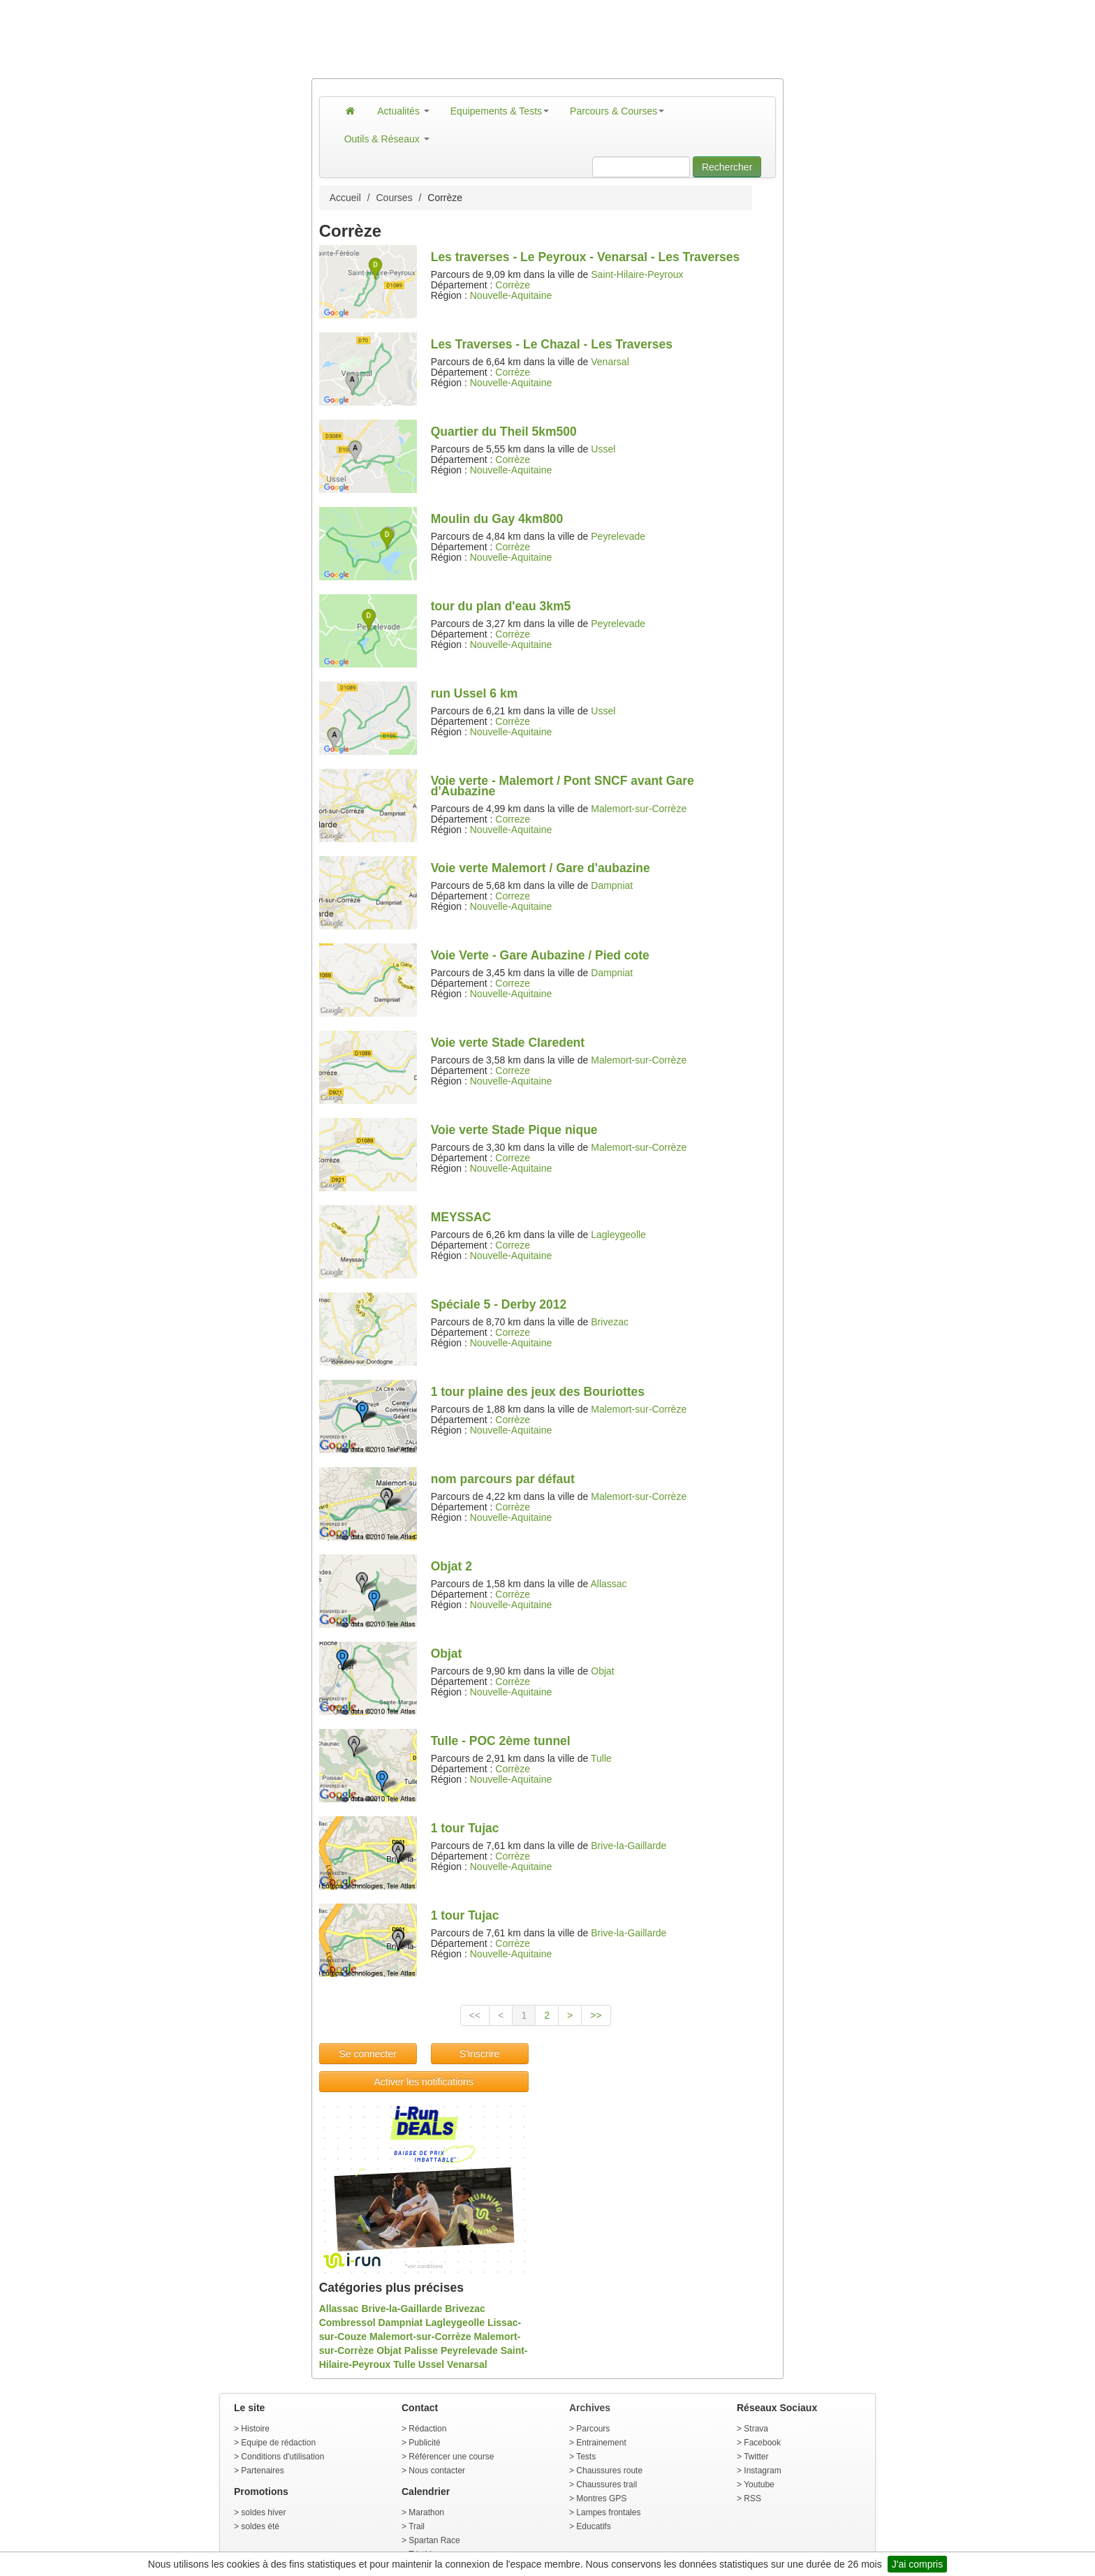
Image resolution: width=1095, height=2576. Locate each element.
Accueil (345, 197)
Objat (602, 1671)
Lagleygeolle (618, 1234)
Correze (512, 819)
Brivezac (610, 1321)
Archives (589, 2407)
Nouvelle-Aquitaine (511, 295)
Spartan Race (434, 2540)
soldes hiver (263, 2512)
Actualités (403, 111)
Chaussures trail (606, 2484)
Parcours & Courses (617, 111)
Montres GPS (601, 2498)
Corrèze (512, 284)
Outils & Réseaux (386, 139)
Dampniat (612, 885)
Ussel (603, 449)
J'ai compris (917, 2564)
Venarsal (610, 361)
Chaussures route (609, 2470)
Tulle (601, 1758)
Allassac (608, 1583)
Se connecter (368, 2053)
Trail (417, 2526)
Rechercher (727, 166)
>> (595, 2015)
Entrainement (601, 2443)
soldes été (260, 2526)
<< (474, 2015)
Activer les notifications (423, 2081)
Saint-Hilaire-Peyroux (637, 274)
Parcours (593, 2429)
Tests (586, 2456)
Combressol (347, 2322)
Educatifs (593, 2526)
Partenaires (262, 2470)
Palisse (421, 2350)
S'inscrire (479, 2053)
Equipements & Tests (499, 111)
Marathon (426, 2512)
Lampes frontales (608, 2512)
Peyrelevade (618, 536)
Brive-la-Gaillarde (628, 1845)
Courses (394, 197)
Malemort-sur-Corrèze (638, 808)
